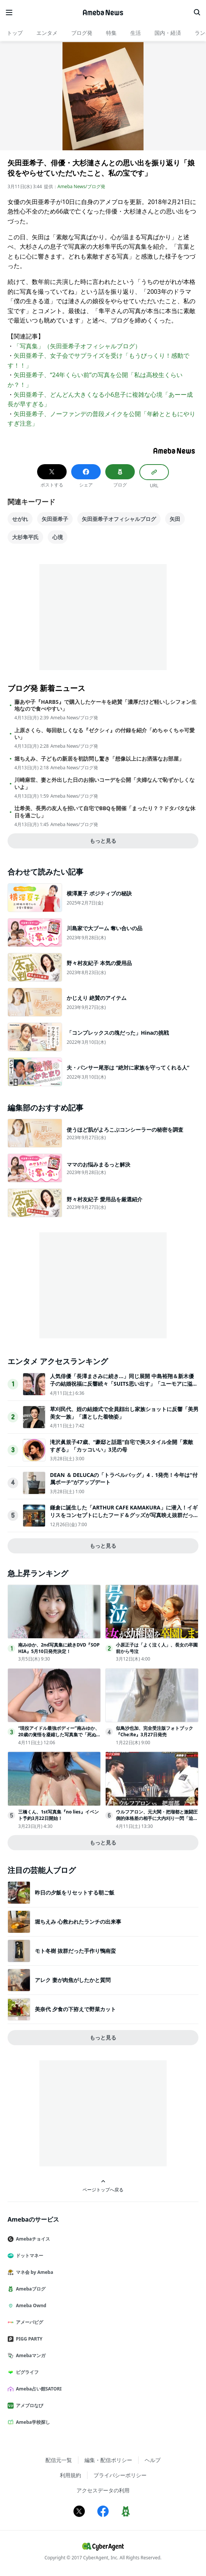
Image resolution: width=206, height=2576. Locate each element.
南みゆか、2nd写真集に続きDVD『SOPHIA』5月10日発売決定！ (59, 1648)
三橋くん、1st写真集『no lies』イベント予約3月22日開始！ (58, 1815)
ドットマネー (28, 2255)
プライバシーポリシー (120, 2475)
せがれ (20, 518)
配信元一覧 (58, 2460)
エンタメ (47, 32)
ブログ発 (81, 32)
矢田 (175, 518)
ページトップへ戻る (103, 2185)
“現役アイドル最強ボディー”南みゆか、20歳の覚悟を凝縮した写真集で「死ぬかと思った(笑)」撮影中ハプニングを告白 (59, 1734)
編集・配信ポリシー (108, 2460)
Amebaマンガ (30, 2355)
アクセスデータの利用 (103, 2490)
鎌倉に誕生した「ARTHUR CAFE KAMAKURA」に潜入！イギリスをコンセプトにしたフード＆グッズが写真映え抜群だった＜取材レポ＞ (124, 1515)
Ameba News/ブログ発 (81, 186)
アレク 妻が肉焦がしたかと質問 (73, 1979)
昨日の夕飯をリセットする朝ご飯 (74, 1892)
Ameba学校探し (32, 2422)
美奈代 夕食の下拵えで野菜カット (75, 2009)
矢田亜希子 (55, 518)
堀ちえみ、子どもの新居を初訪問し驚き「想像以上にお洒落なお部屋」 (99, 758)
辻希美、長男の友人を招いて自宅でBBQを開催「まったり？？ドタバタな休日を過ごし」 (104, 812)
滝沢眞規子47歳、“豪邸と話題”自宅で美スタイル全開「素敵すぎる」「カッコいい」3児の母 (121, 1445)
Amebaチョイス (32, 2239)
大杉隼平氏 (25, 537)
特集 (111, 32)
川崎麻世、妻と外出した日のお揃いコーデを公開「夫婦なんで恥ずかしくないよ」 (104, 783)
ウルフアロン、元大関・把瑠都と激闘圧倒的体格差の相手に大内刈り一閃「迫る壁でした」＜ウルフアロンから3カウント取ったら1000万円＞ (157, 1821)
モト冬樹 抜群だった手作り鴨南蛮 (75, 1950)
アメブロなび (28, 2405)
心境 (57, 537)
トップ (15, 32)
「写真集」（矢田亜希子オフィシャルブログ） (77, 346)
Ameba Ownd (30, 2305)
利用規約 (70, 2475)
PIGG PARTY (28, 2339)
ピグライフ (26, 2372)
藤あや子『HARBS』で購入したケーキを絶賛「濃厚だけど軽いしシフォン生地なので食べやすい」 (105, 705)
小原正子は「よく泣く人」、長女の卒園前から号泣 (157, 1648)
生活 (135, 32)
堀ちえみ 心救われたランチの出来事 (78, 1921)
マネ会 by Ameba (33, 2272)
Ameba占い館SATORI (38, 2389)
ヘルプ (153, 2460)
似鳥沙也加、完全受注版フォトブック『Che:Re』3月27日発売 (154, 1731)
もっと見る (103, 840)
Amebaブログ (30, 2289)
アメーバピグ (28, 2322)
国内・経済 (167, 32)
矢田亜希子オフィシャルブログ (119, 518)
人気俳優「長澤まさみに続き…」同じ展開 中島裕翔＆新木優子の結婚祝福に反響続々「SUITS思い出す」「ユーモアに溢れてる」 (124, 1383)
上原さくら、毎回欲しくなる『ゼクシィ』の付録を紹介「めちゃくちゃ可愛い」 (104, 734)
